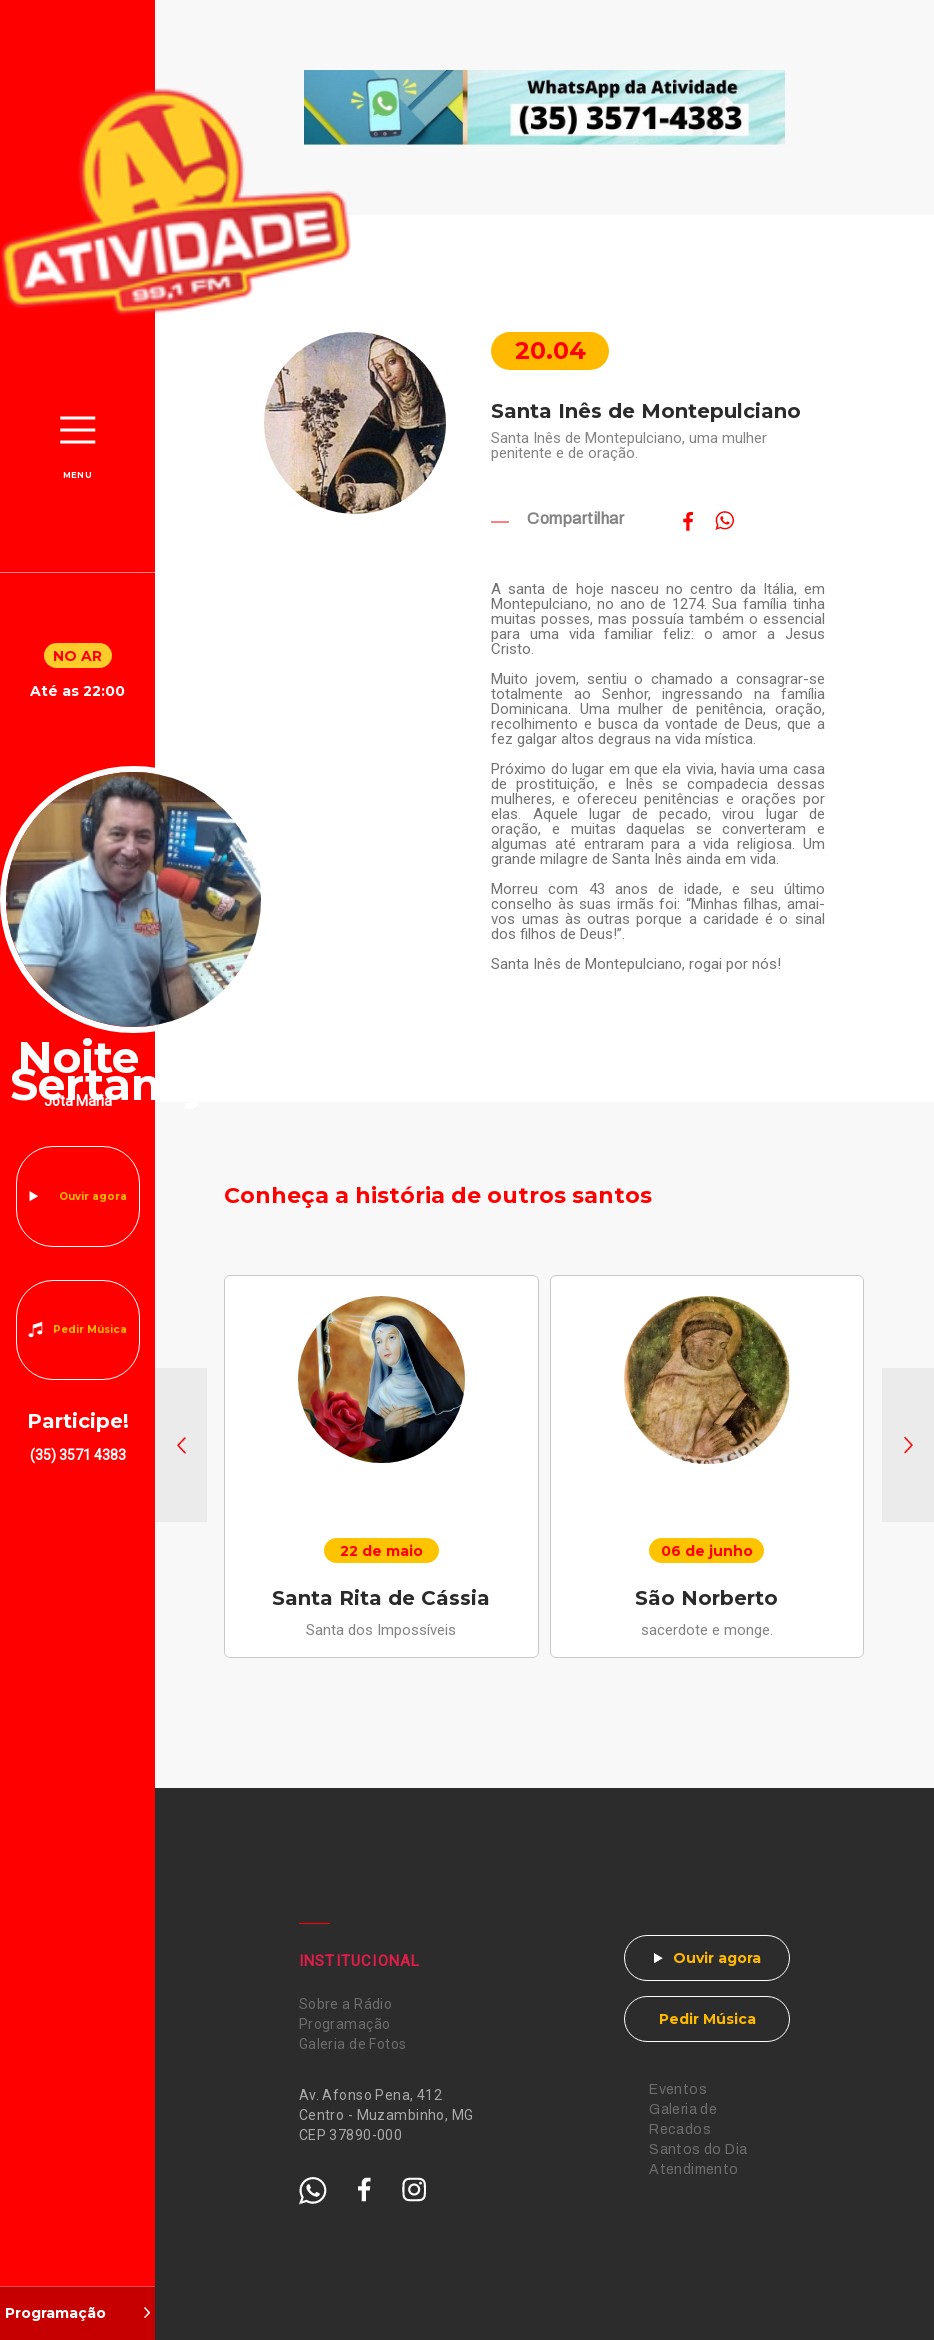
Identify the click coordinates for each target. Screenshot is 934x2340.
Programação (345, 2024)
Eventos (678, 2089)
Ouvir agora (93, 1196)
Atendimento (694, 2169)
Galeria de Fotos (353, 2044)
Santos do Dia (698, 2149)
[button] (181, 1445)
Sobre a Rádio (345, 2004)
